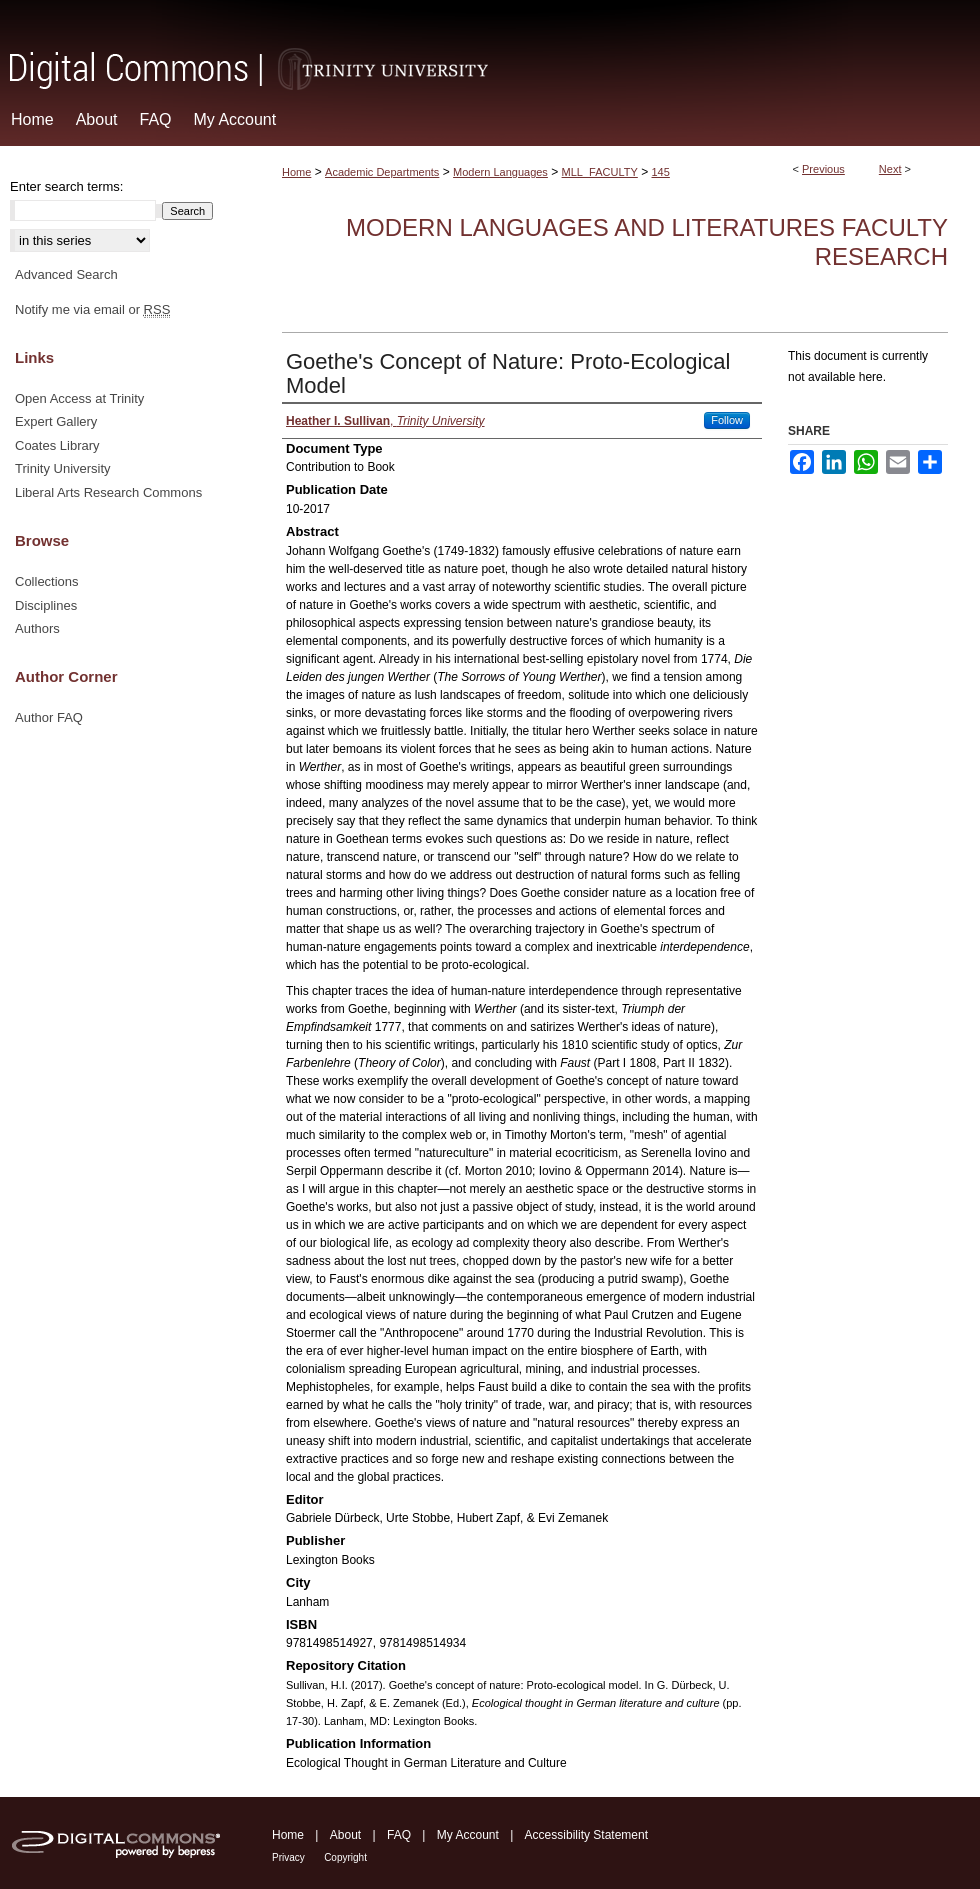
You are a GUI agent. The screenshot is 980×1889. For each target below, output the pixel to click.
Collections (47, 581)
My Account (468, 1835)
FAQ (399, 1835)
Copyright (345, 1857)
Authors (37, 628)
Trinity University (63, 468)
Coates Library (57, 445)
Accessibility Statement (586, 1835)
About (345, 1835)
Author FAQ (49, 717)
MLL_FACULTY (600, 172)
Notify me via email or (92, 310)
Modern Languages (500, 172)
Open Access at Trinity (79, 398)
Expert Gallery (56, 421)
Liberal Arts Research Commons (108, 492)
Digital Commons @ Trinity (490, 46)
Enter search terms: (66, 186)
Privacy (288, 1857)
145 (661, 172)
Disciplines (46, 605)
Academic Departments (382, 172)
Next (890, 169)
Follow (727, 420)
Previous (823, 169)
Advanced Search (66, 274)
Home (296, 172)
